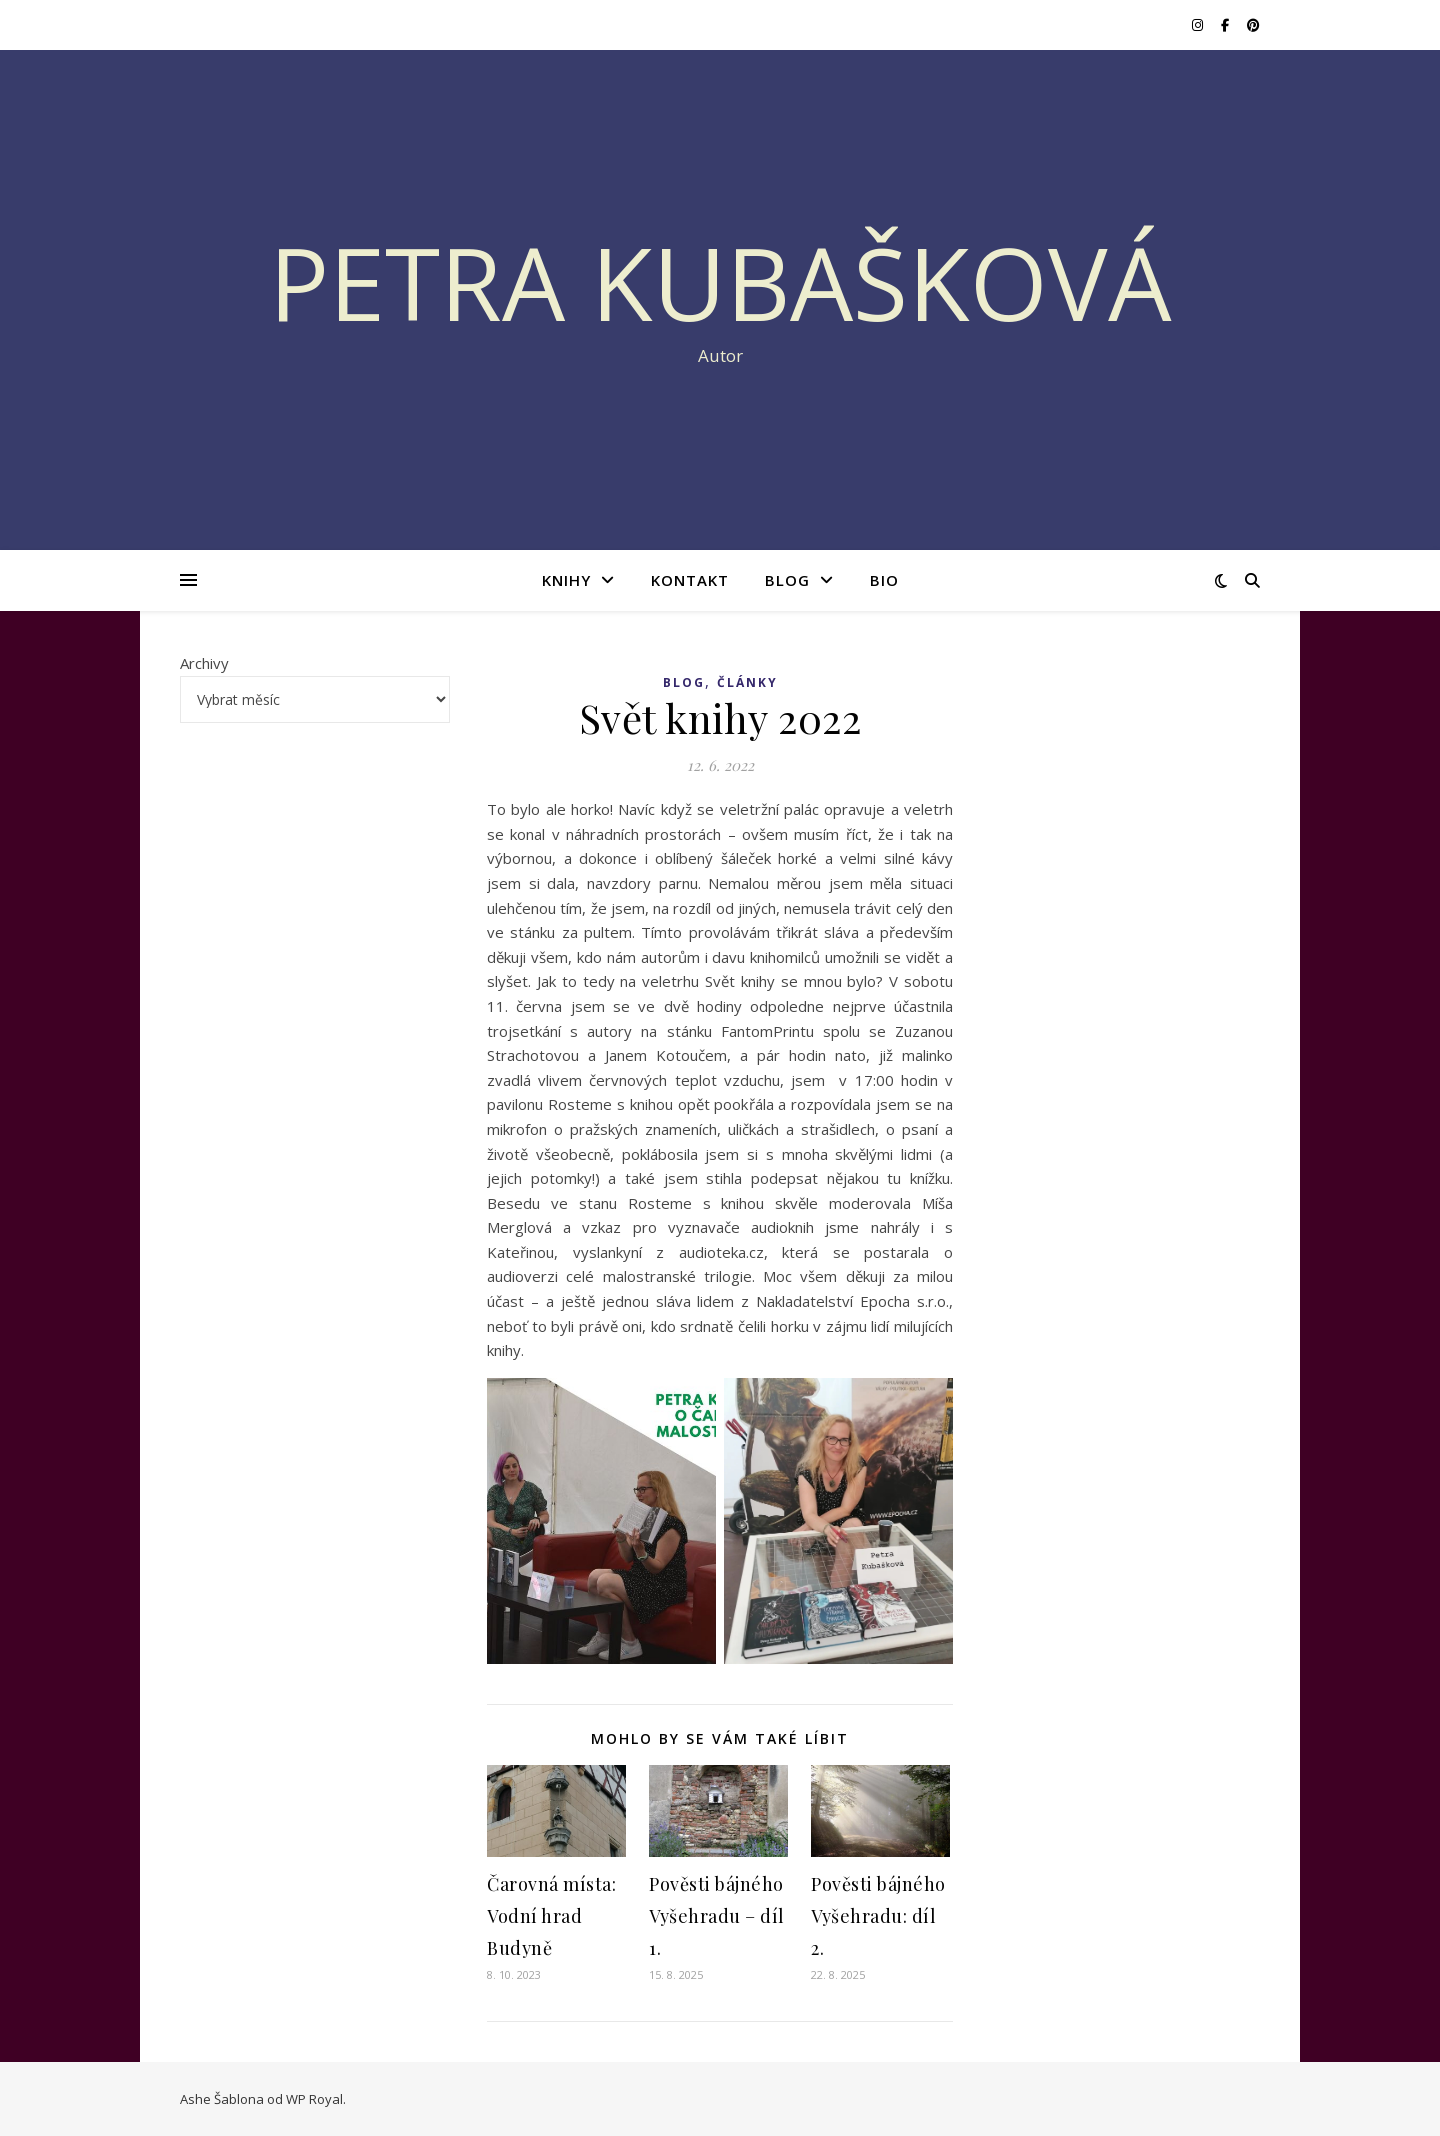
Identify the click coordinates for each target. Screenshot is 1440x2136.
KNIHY (566, 580)
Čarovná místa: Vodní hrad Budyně (551, 1916)
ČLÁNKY (747, 682)
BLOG (787, 580)
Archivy (204, 663)
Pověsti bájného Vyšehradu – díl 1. (717, 1916)
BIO (884, 580)
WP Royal (314, 2099)
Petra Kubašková (720, 282)
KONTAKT (690, 580)
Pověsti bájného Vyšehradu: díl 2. (878, 1916)
